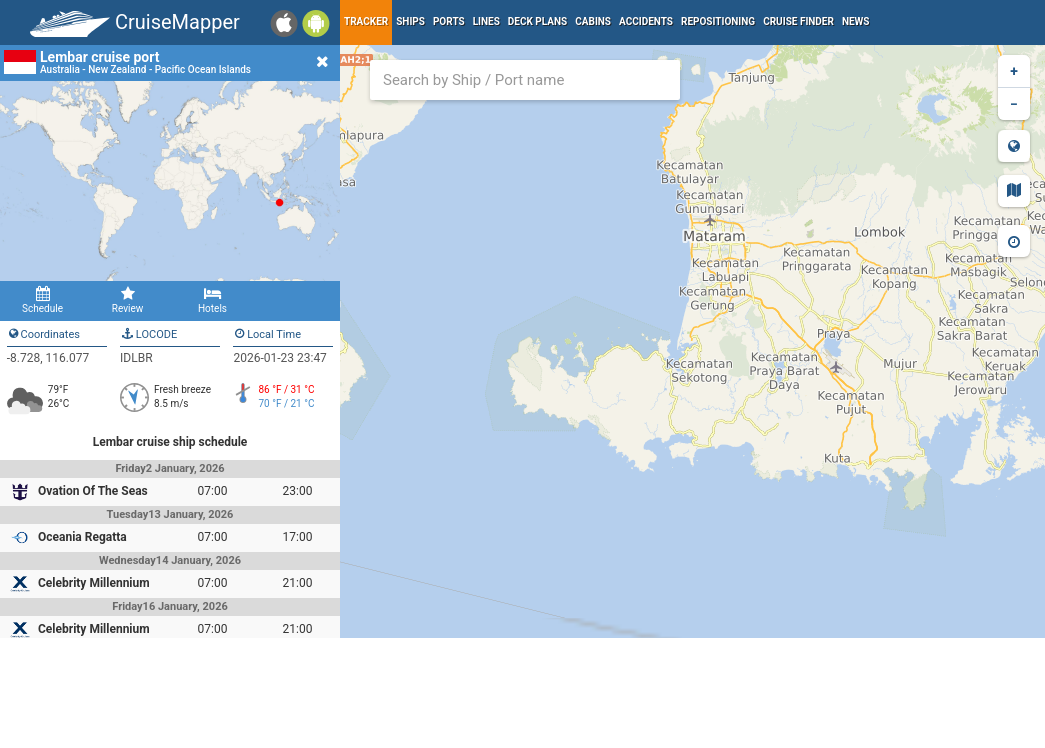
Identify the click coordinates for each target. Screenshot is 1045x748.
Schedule (42, 300)
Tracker (366, 21)
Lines (486, 21)
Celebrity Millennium (94, 583)
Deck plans (537, 21)
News (856, 21)
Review (127, 300)
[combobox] (525, 80)
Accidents (646, 21)
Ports (449, 21)
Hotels (212, 300)
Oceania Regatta (82, 537)
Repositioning (718, 21)
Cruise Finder (798, 21)
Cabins (593, 21)
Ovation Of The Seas (93, 491)
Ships (410, 21)
